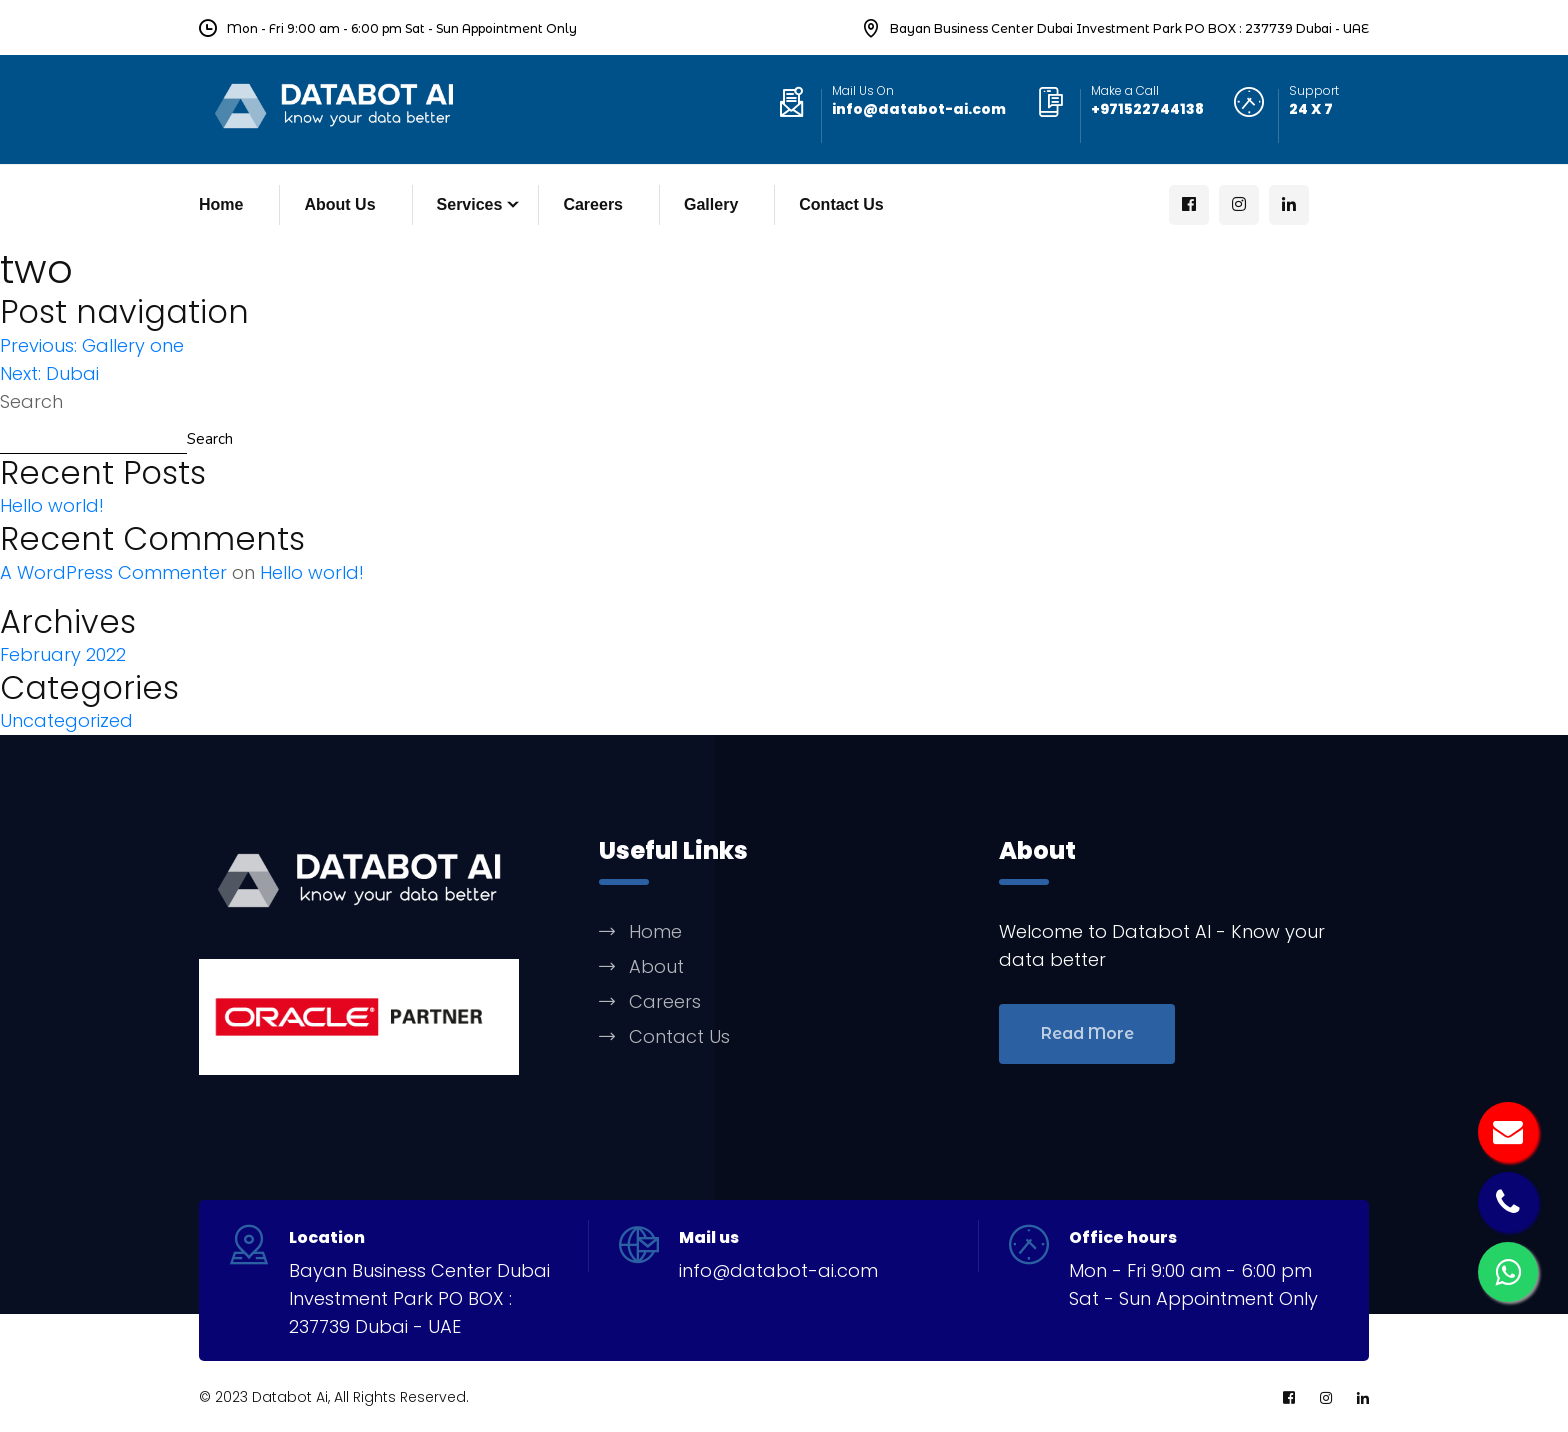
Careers (593, 204)
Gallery (711, 204)
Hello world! (52, 505)
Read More (1087, 1033)
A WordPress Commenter (113, 572)
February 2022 (63, 654)
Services (470, 204)
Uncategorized (66, 720)
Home (221, 204)
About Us (339, 204)
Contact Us (841, 204)
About (656, 966)
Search (31, 401)
